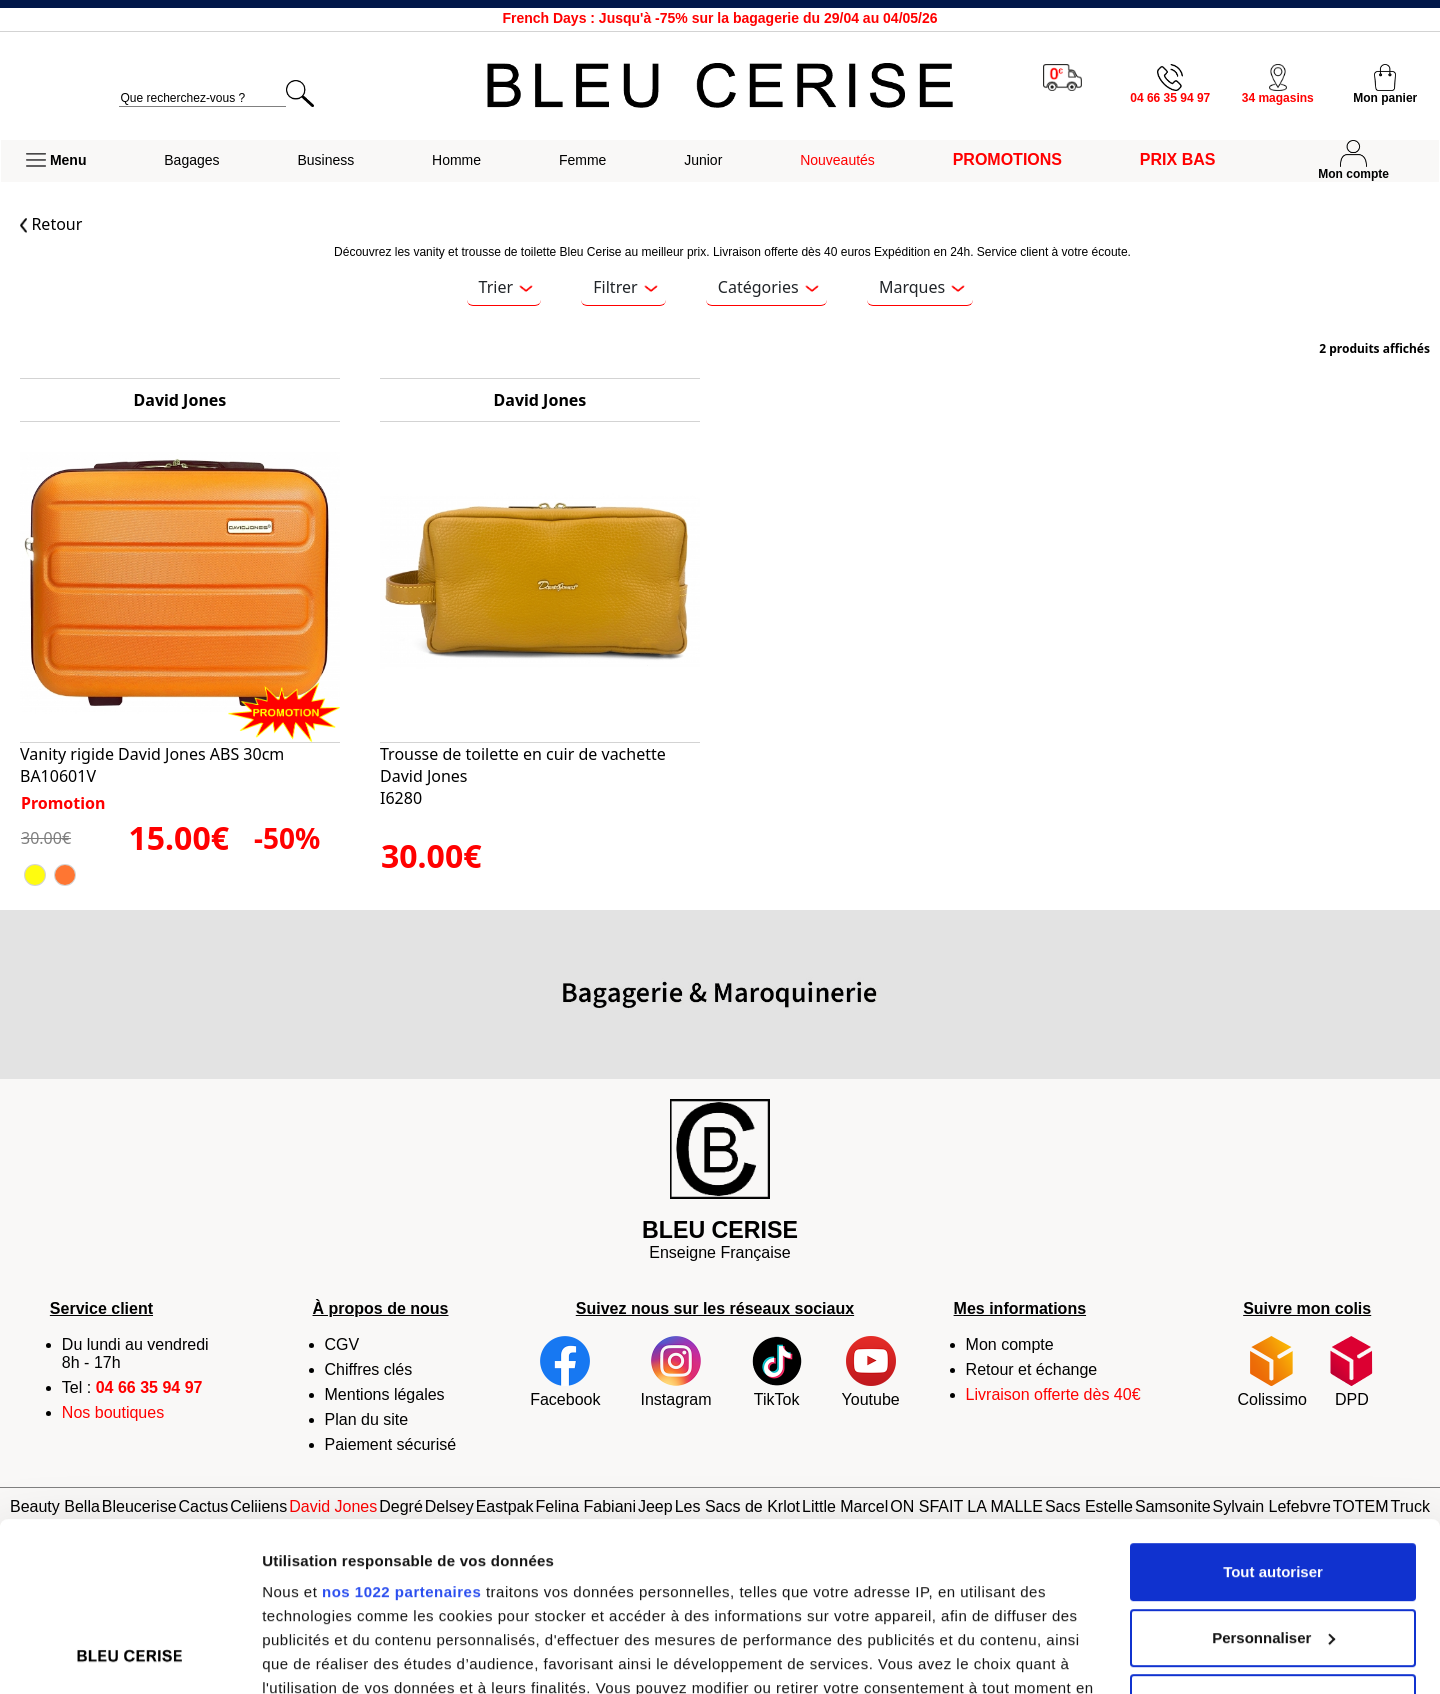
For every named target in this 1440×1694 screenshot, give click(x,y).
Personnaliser (1273, 1479)
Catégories (768, 287)
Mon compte (1010, 1344)
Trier (506, 287)
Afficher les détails (329, 1654)
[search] (202, 98)
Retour (51, 224)
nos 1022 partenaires (401, 1433)
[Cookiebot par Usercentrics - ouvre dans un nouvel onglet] (129, 1655)
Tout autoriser (1273, 1413)
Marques (922, 287)
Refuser (1273, 1544)
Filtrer (625, 287)
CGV (342, 1344)
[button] (56, 161)
